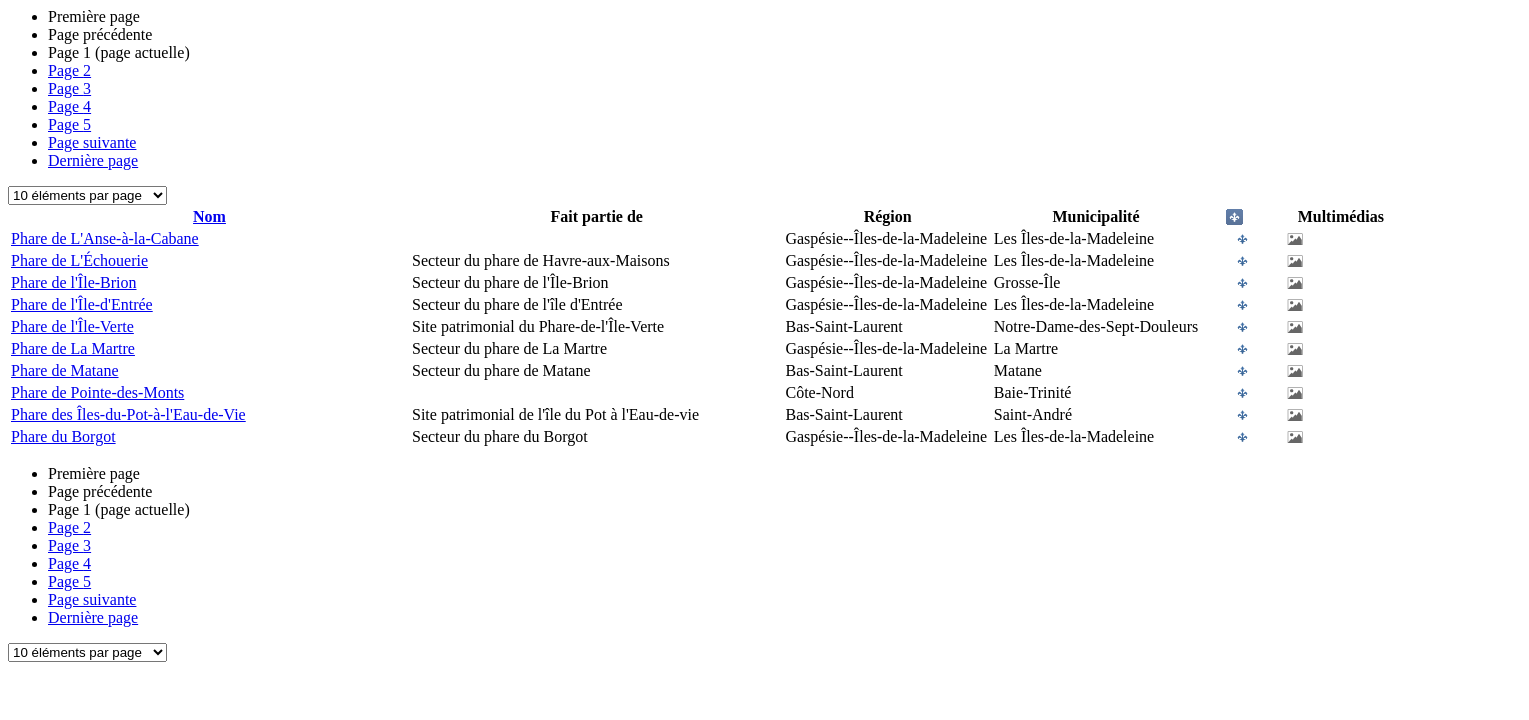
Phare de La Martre (73, 348)
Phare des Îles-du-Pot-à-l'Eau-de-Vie (128, 414)
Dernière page (93, 160)
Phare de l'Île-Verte (72, 326)
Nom (209, 216)
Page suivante (92, 142)
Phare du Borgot (63, 436)
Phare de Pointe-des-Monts (97, 392)
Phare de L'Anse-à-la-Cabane (105, 238)
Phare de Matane (65, 370)
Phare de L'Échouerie (79, 260)
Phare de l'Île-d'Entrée (82, 304)
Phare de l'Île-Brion (74, 282)
